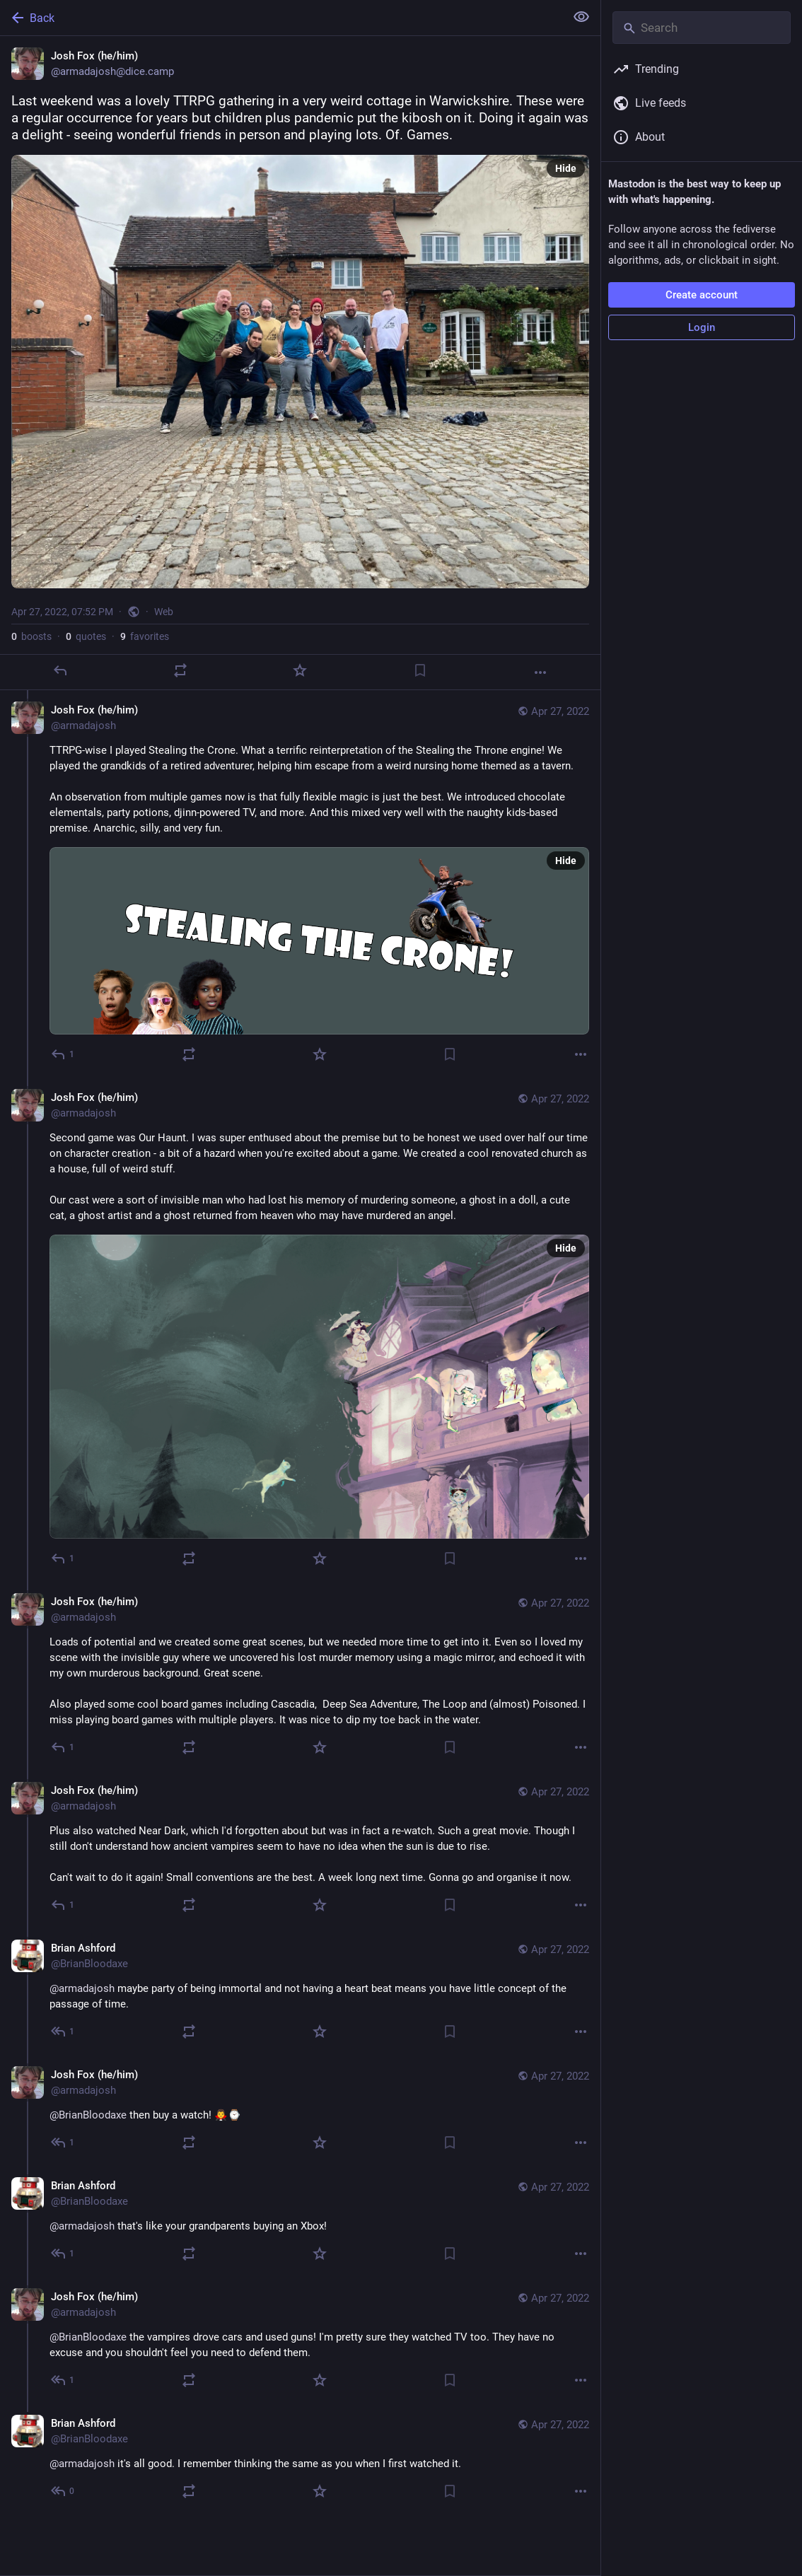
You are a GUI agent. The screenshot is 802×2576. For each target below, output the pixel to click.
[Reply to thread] (63, 1054)
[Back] (281, 17)
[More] (540, 672)
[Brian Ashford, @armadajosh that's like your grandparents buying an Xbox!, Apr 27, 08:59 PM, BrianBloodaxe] (300, 2221)
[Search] (701, 27)
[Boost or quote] (180, 670)
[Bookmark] (420, 670)
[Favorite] (299, 670)
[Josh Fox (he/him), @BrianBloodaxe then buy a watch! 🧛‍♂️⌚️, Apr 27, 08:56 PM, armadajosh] (300, 2110)
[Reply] (60, 670)
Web (163, 611)
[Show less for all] (581, 17)
